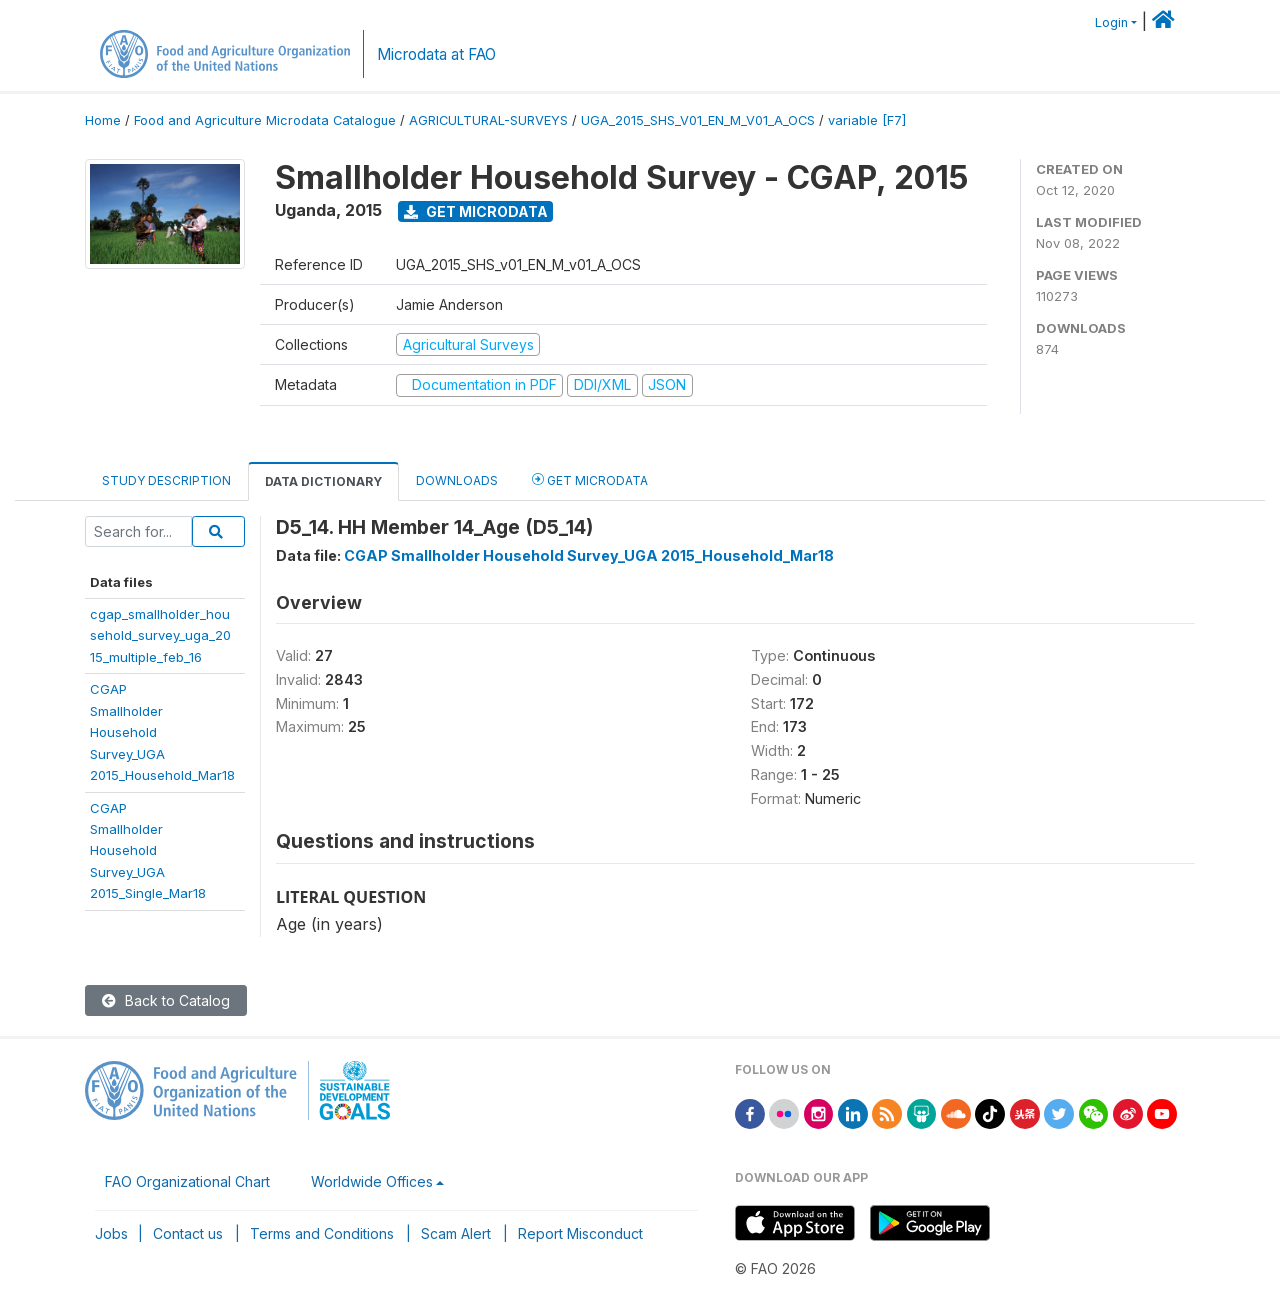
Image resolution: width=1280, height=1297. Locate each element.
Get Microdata (476, 211)
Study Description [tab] (166, 480)
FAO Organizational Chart (187, 1181)
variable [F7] (867, 120)
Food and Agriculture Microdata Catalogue (265, 120)
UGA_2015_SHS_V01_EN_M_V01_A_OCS (698, 120)
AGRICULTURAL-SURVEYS (488, 120)
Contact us (188, 1233)
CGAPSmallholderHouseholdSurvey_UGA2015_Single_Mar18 (148, 851)
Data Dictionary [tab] (323, 481)
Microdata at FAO (436, 54)
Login (1111, 22)
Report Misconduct (580, 1233)
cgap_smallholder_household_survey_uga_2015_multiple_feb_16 (160, 635)
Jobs (111, 1233)
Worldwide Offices (372, 1181)
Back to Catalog (166, 1000)
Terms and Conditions (322, 1233)
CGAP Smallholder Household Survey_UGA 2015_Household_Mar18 (589, 555)
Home (103, 120)
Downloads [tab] (457, 480)
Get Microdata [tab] (590, 479)
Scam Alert (456, 1233)
